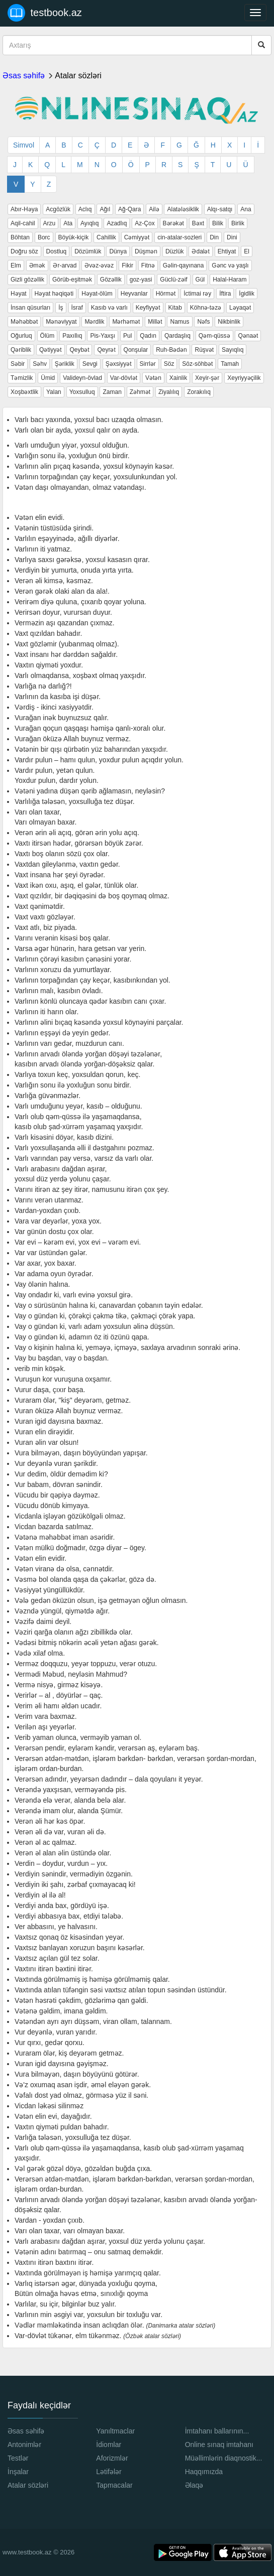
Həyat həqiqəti (54, 293)
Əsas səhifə (24, 75)
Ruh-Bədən (171, 349)
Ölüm (47, 335)
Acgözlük (58, 209)
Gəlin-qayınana (183, 265)
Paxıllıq (72, 335)
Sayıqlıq (232, 349)
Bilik (217, 223)
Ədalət (200, 251)
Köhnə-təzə (205, 307)
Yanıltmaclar (115, 2431)
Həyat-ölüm (97, 293)
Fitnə (148, 265)
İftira (225, 293)
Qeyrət (106, 349)
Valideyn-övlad (82, 377)
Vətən (153, 377)
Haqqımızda (204, 2472)
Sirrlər (148, 363)
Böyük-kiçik (73, 237)
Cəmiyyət (137, 237)
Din (214, 237)
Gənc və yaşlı (230, 265)
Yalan (53, 391)
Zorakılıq (199, 391)
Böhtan (20, 237)
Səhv (40, 363)
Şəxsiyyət (119, 363)
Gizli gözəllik (27, 279)
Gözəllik (111, 279)
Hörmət (166, 293)
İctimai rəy (197, 293)
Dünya (118, 251)
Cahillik (106, 237)
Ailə (154, 209)
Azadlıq (117, 223)
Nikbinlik (229, 321)
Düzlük (174, 251)
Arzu (49, 223)
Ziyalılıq (168, 391)
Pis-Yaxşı (102, 335)
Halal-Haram (229, 279)
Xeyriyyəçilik (243, 377)
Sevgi (90, 363)
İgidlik (246, 293)
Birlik (237, 223)
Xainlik (178, 377)
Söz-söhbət (197, 363)
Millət (155, 321)
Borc (44, 237)
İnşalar (18, 2472)
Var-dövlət (123, 377)
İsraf (77, 307)
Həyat (19, 293)
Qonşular (136, 349)
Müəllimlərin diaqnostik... (223, 2458)
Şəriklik (64, 363)
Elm (16, 265)
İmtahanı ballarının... (217, 2431)
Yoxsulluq (82, 391)
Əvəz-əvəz (99, 265)
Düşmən (146, 251)
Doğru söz (24, 251)
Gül (200, 279)
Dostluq (56, 251)
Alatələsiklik (183, 209)
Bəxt (198, 223)
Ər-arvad (64, 265)
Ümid (48, 377)
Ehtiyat (227, 251)
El (246, 251)
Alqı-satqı (220, 209)
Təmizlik (22, 377)
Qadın (148, 335)
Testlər (18, 2458)
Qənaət (248, 335)
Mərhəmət (126, 321)
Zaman (112, 391)
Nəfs (203, 321)
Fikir (127, 265)
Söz (169, 363)
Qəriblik (21, 349)
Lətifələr (108, 2472)
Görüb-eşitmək (72, 279)
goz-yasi (141, 279)
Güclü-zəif (173, 279)
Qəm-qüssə (214, 335)
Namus (179, 321)
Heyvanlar (134, 293)
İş (60, 307)
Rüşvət (204, 349)
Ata (67, 223)
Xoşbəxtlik (24, 391)
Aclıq (85, 209)
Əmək (37, 265)
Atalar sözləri (78, 75)
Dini (232, 237)
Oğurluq (21, 335)
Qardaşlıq (177, 335)
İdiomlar (108, 2445)
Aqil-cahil (23, 223)
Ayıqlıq (89, 223)
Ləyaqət (240, 307)
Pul (127, 335)
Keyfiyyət (148, 307)
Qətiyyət (50, 349)
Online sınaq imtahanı (219, 2445)
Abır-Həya (24, 209)
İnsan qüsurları (30, 307)
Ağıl (105, 209)
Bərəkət (173, 223)
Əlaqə (194, 2485)
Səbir (18, 363)
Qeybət (79, 349)
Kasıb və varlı (109, 307)
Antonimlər (24, 2445)
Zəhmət (140, 391)
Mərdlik (94, 321)
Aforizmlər (112, 2458)
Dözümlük (87, 251)
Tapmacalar (114, 2485)
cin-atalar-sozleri (179, 237)
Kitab (175, 307)
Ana (245, 209)
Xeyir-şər (207, 377)
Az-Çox (144, 223)
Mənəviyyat (61, 321)
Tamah (230, 363)
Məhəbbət (24, 321)
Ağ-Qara (129, 209)
